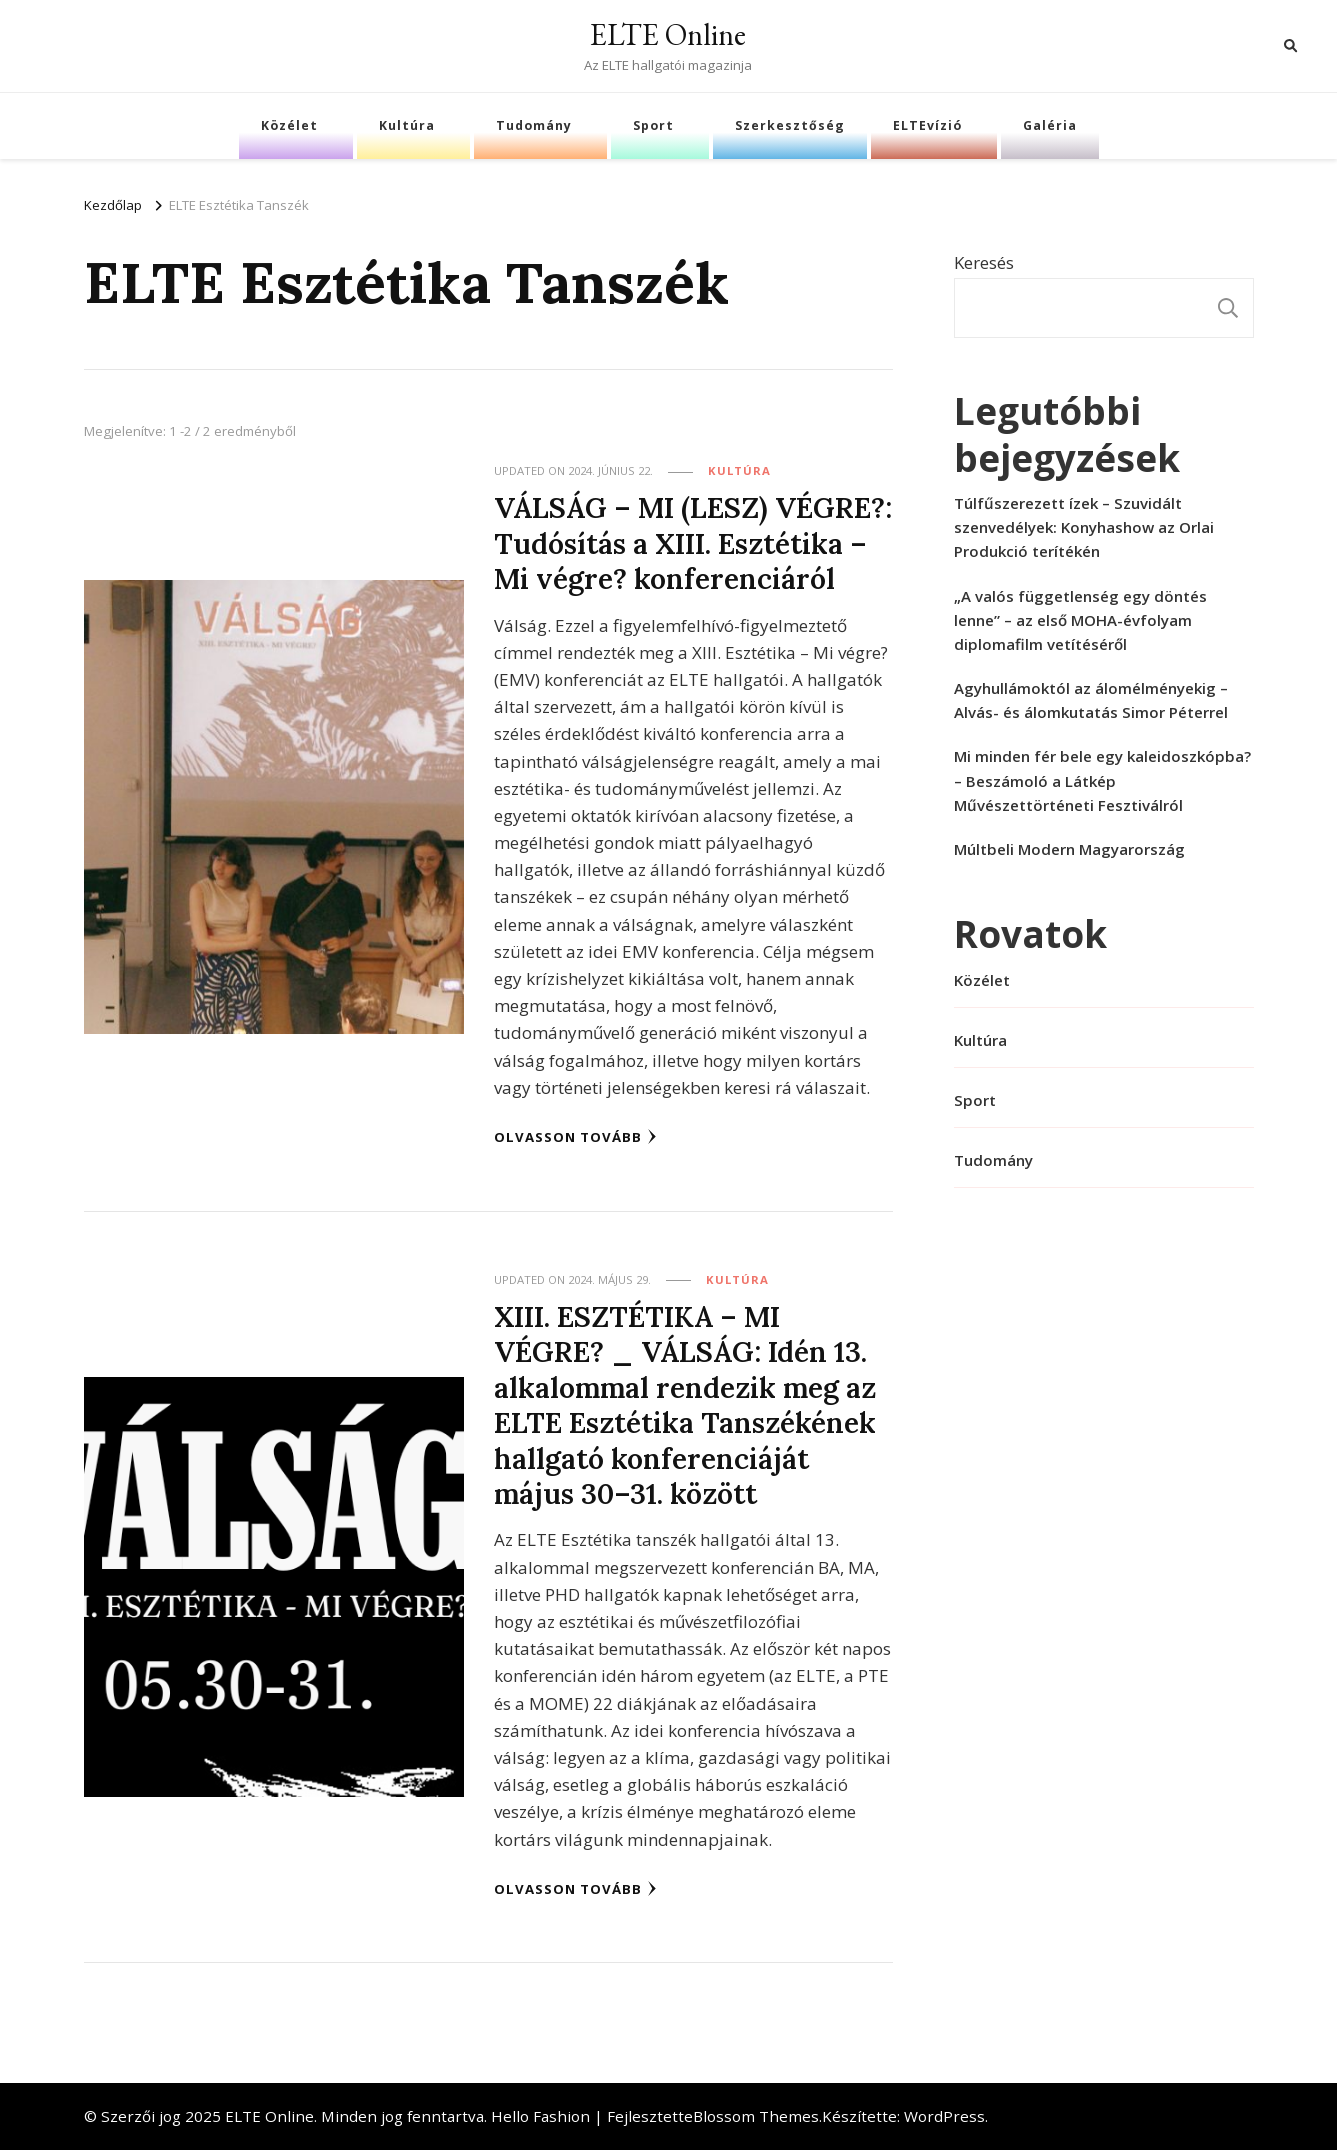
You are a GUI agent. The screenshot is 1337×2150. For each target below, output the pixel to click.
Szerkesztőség (790, 125)
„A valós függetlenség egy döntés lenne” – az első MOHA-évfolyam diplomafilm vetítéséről (1080, 620)
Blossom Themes (756, 2116)
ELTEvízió (927, 125)
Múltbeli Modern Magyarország (1069, 849)
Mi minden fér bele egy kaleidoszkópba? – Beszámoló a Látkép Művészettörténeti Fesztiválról (1102, 780)
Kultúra (407, 125)
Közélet (289, 125)
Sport (653, 125)
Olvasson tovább (575, 1137)
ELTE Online (668, 34)
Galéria (1050, 125)
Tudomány (534, 125)
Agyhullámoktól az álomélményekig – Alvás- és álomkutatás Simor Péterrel (1091, 700)
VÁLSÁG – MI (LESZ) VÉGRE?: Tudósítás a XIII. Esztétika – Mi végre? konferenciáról (693, 543)
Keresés (984, 262)
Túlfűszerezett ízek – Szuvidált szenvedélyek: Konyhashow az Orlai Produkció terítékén (1084, 527)
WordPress (944, 2116)
